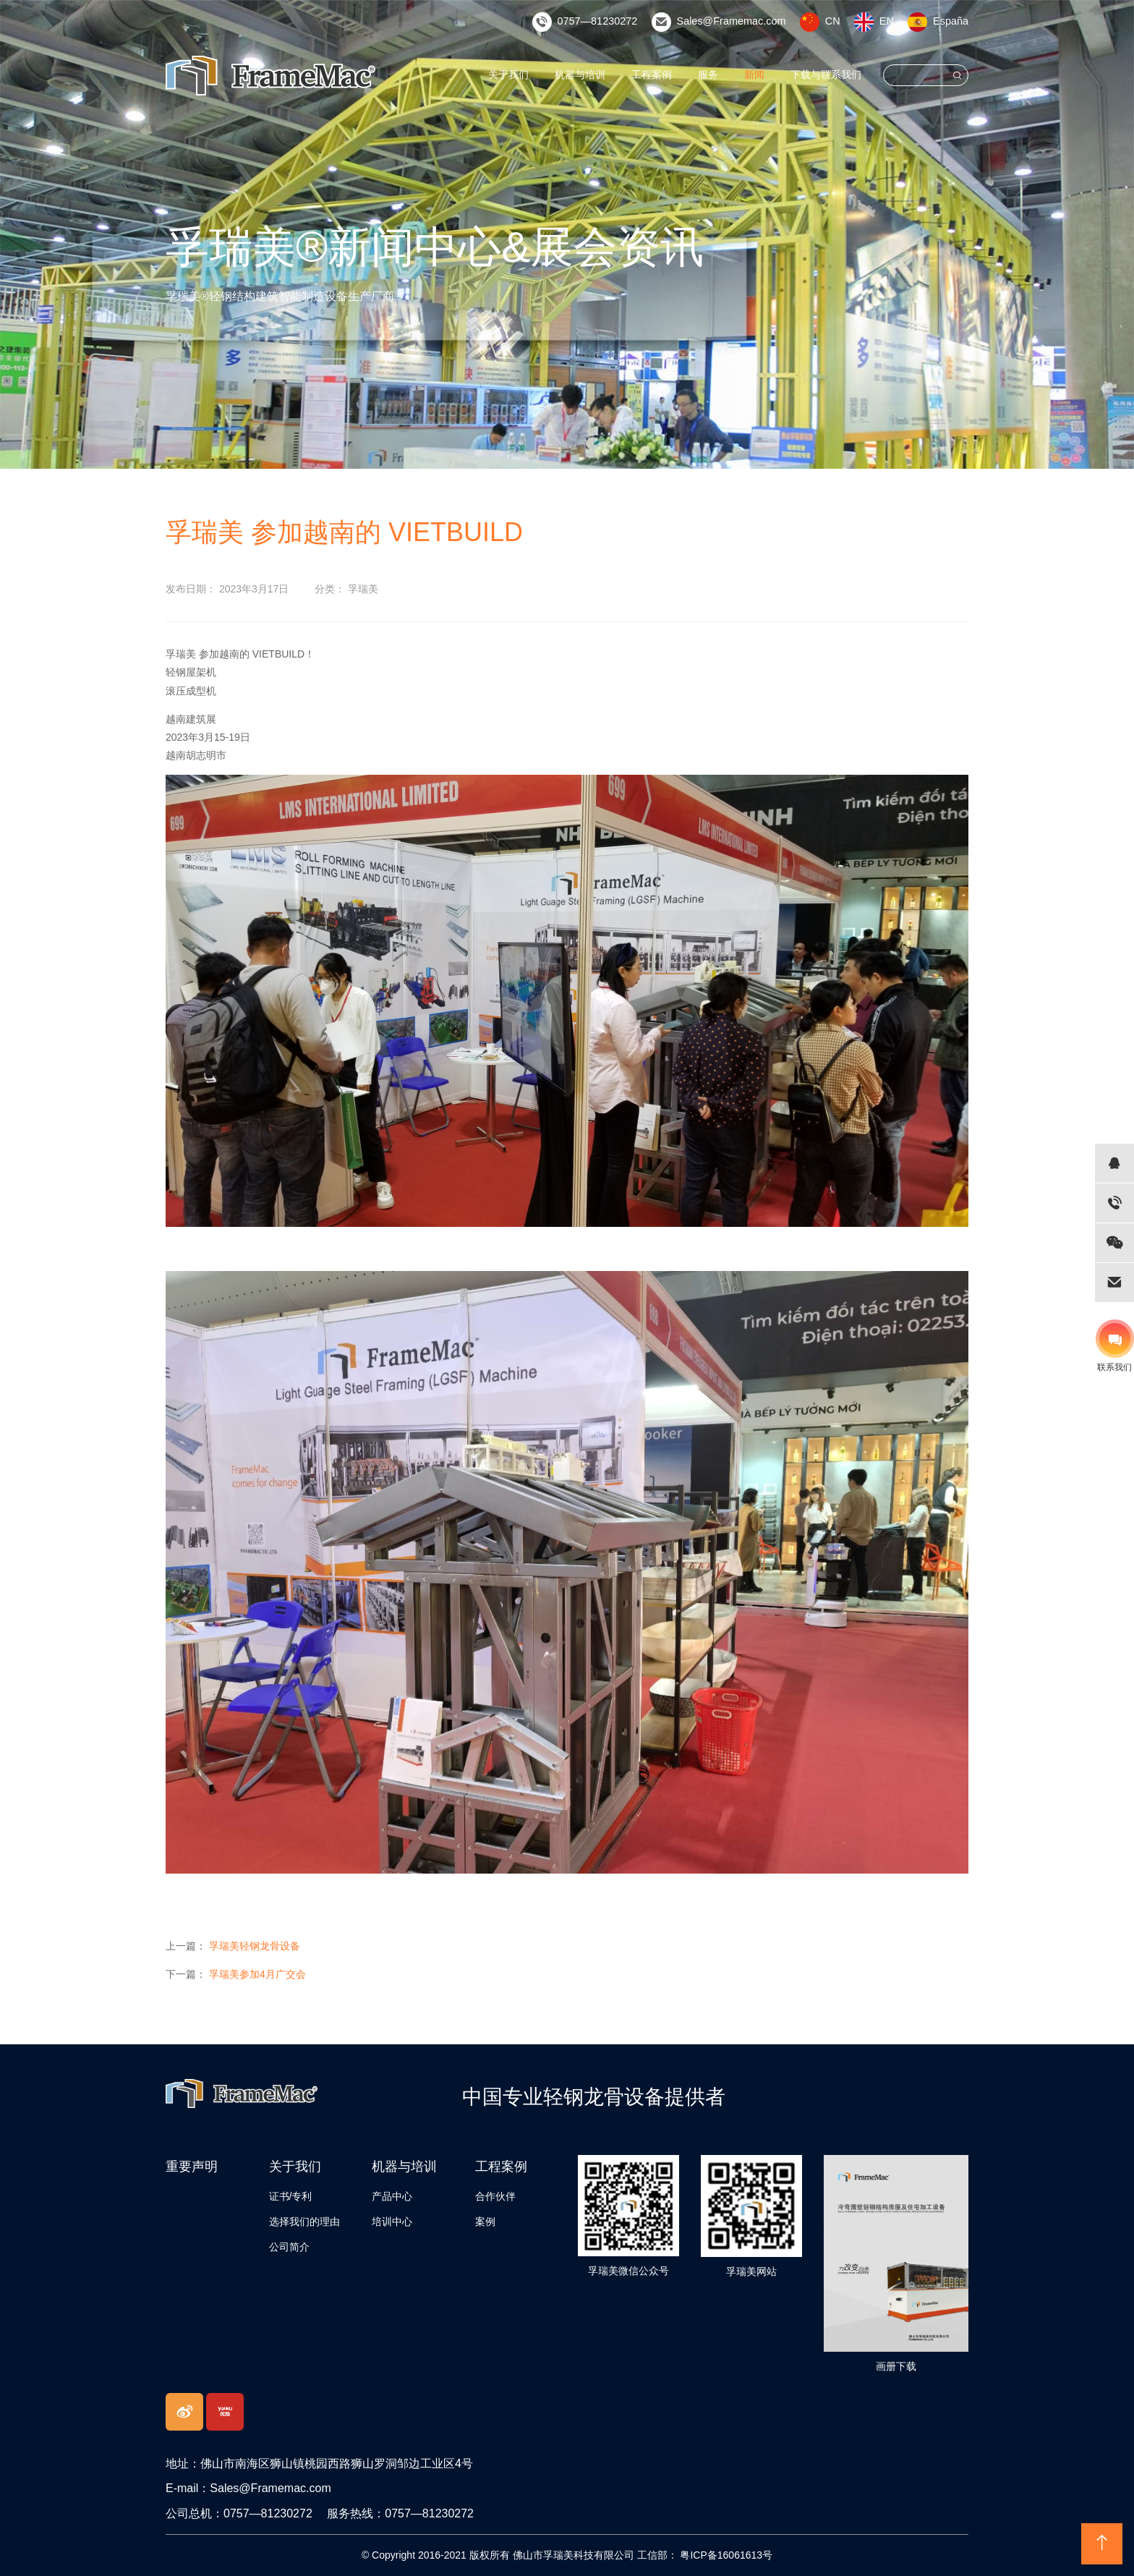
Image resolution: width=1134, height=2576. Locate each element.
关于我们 (509, 74)
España (951, 21)
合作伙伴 (495, 2196)
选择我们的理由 (304, 2221)
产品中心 (392, 2196)
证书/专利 (290, 2196)
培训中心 (392, 2221)
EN (888, 21)
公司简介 (289, 2247)
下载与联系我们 (825, 74)
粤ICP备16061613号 (725, 2555)
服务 (708, 74)
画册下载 (896, 2366)
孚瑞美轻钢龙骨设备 (254, 1946)
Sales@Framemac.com (735, 21)
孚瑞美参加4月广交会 (257, 1974)
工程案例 (651, 74)
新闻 (754, 74)
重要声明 (192, 2166)
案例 (485, 2221)
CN (834, 21)
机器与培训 (580, 74)
